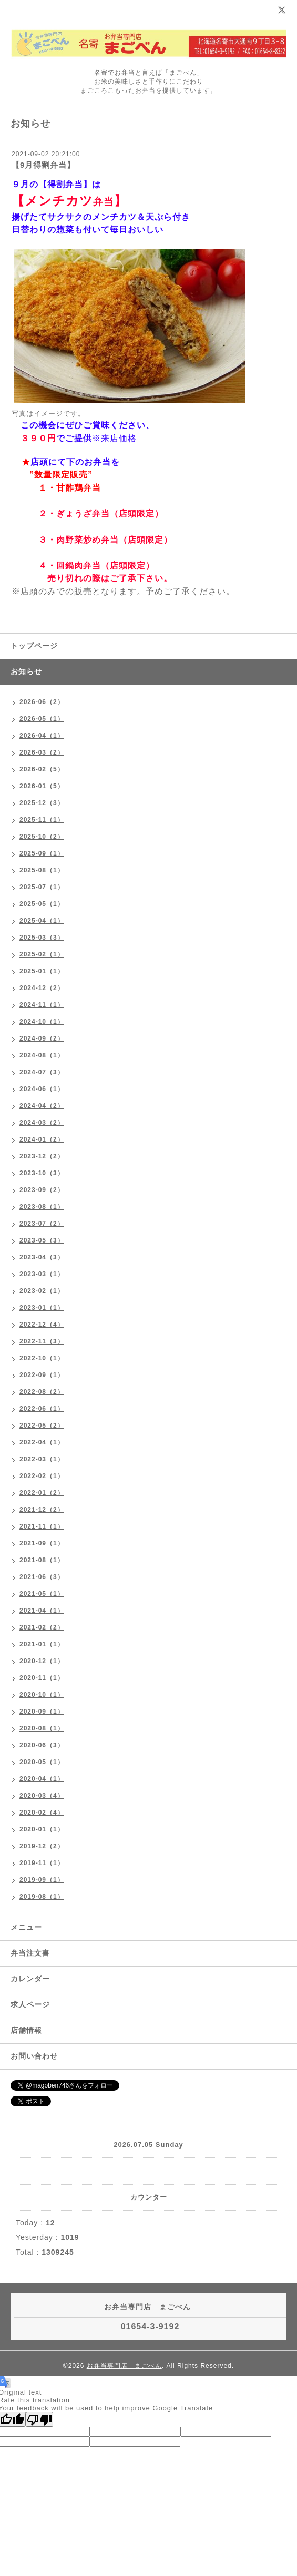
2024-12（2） (41, 988)
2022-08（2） (41, 1392)
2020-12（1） (41, 1661)
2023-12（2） (41, 1156)
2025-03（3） (41, 937)
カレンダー (30, 1978)
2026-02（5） (41, 769)
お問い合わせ (34, 2056)
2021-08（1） (41, 1560)
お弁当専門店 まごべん (124, 2365)
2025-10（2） (41, 836)
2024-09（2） (41, 1038)
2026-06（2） (41, 702)
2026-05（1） (41, 718)
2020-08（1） (41, 1728)
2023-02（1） (41, 1291)
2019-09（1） (41, 1879)
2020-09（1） (41, 1711)
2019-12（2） (41, 1846)
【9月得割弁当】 (43, 164)
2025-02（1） (41, 954)
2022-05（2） (41, 1425)
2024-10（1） (41, 1021)
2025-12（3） (41, 803)
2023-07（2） (41, 1223)
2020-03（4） (41, 1795)
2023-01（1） (41, 1307)
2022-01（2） (41, 1492)
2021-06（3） (41, 1577)
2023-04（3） (41, 1257)
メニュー (26, 1927)
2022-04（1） (41, 1442)
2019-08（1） (41, 1896)
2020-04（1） (41, 1779)
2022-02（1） (41, 1476)
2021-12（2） (41, 1509)
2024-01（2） (41, 1139)
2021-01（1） (41, 1644)
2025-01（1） (41, 971)
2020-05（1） (41, 1762)
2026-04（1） (41, 735)
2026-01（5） (41, 786)
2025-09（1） (41, 853)
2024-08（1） (41, 1055)
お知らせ (26, 671)
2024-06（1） (41, 1089)
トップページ (34, 646)
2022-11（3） (41, 1341)
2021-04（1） (41, 1610)
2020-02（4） (41, 1812)
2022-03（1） (41, 1459)
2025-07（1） (41, 887)
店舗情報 (26, 2030)
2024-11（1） (41, 1005)
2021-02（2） (41, 1627)
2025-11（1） (41, 819)
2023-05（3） (41, 1240)
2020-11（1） (41, 1678)
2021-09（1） (41, 1543)
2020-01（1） (41, 1829)
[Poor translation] (39, 2419)
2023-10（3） (41, 1173)
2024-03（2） (41, 1122)
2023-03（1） (41, 1274)
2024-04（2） (41, 1105)
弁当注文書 (30, 1953)
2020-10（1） (41, 1694)
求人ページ (30, 2004)
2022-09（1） (41, 1375)
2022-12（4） (41, 1324)
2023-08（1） (41, 1206)
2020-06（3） (41, 1745)
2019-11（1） (41, 1863)
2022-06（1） (41, 1408)
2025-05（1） (41, 904)
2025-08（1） (41, 870)
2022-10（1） (41, 1358)
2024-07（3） (41, 1072)
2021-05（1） (41, 1593)
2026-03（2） (41, 752)
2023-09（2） (41, 1190)
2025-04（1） (41, 920)
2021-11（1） (41, 1526)
